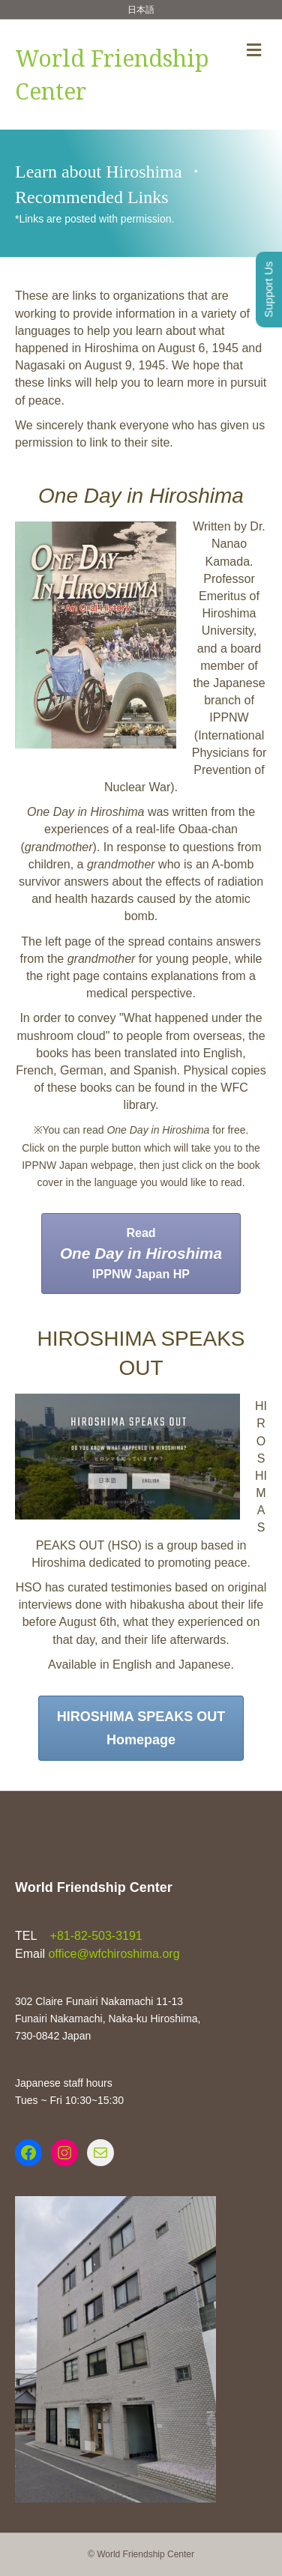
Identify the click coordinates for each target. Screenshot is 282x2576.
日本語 (141, 9)
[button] (141, 1253)
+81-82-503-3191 (94, 1935)
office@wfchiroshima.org (113, 1953)
